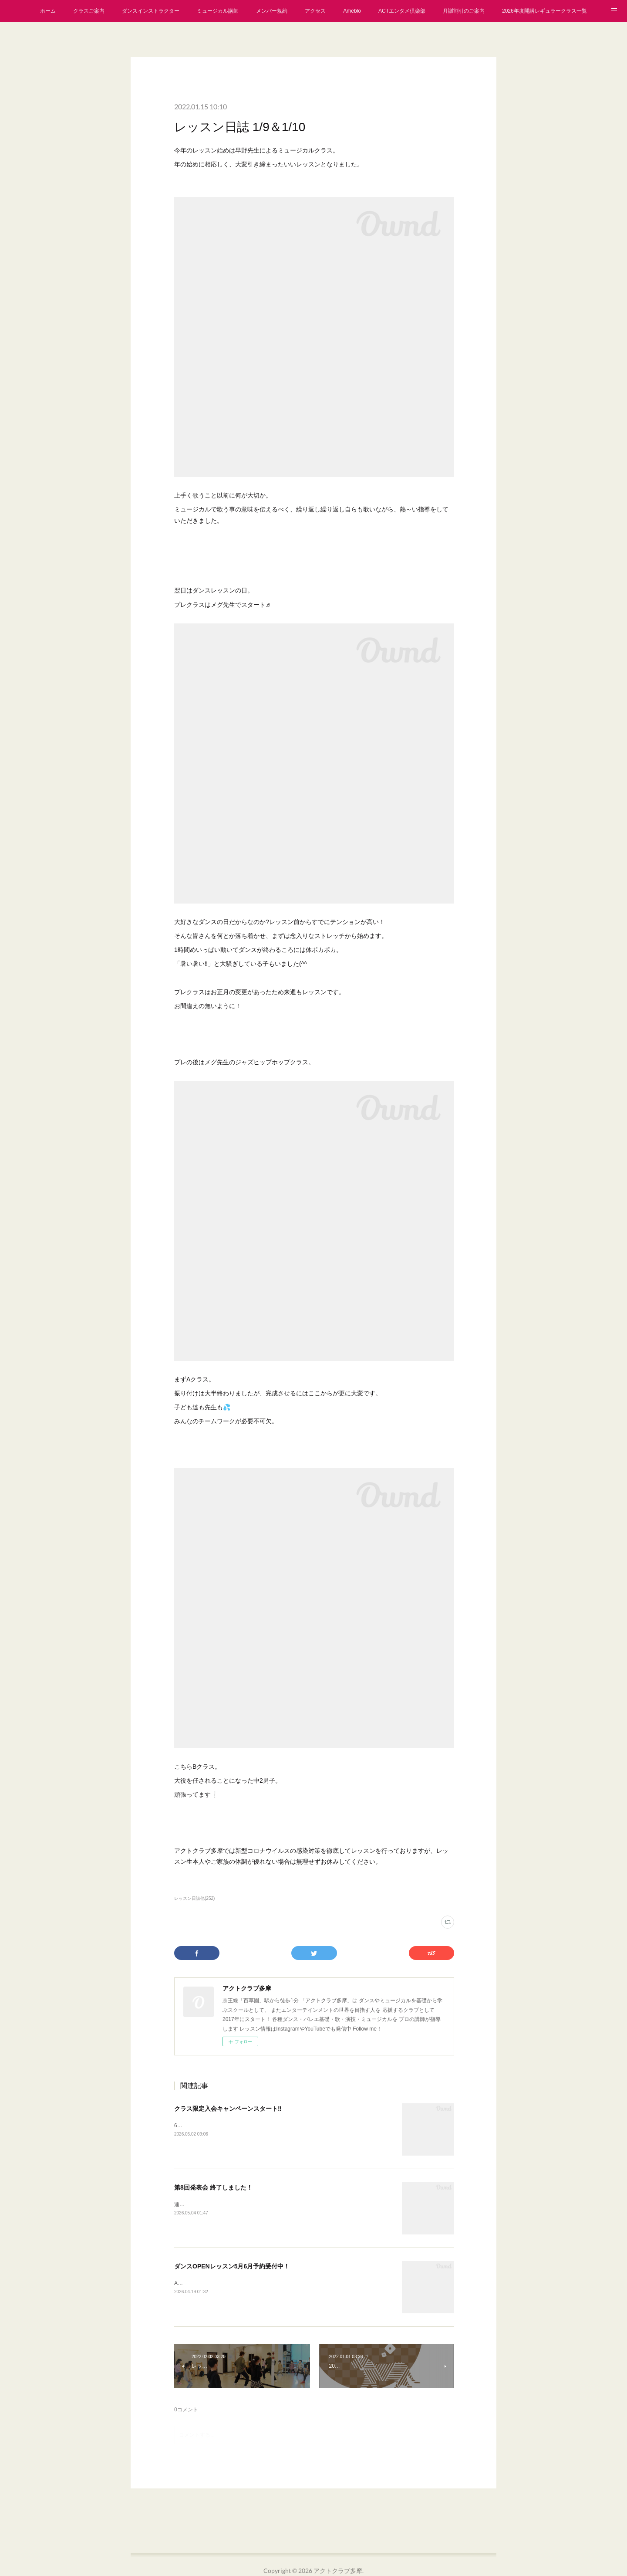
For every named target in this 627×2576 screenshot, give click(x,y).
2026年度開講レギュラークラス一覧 (544, 11)
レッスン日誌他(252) (194, 1898)
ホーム (48, 11)
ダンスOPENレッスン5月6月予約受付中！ (232, 2266)
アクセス (315, 11)
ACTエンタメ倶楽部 (401, 11)
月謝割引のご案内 (464, 11)
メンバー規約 (271, 11)
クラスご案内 (88, 11)
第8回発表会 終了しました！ (213, 2187)
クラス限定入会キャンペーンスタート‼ (227, 2108)
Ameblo (352, 11)
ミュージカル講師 (218, 11)
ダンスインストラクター (150, 11)
